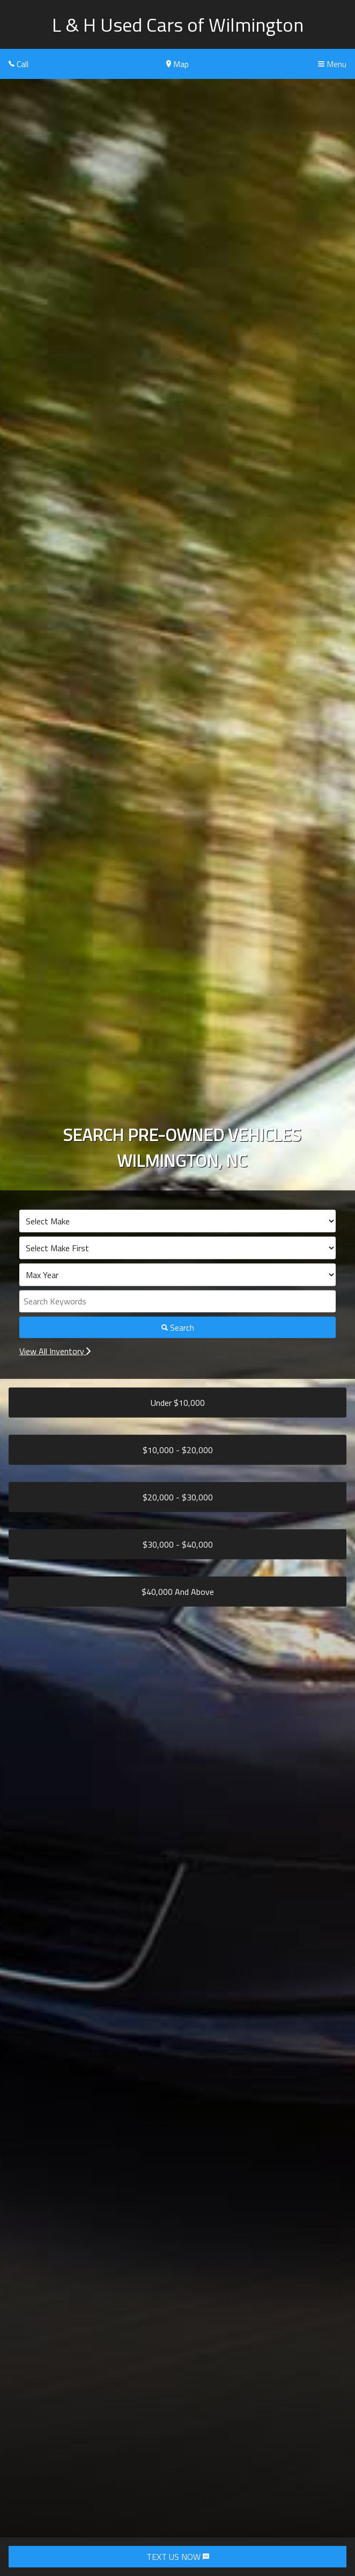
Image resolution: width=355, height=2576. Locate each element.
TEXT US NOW (177, 2556)
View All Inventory (55, 1351)
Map (177, 63)
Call (18, 63)
